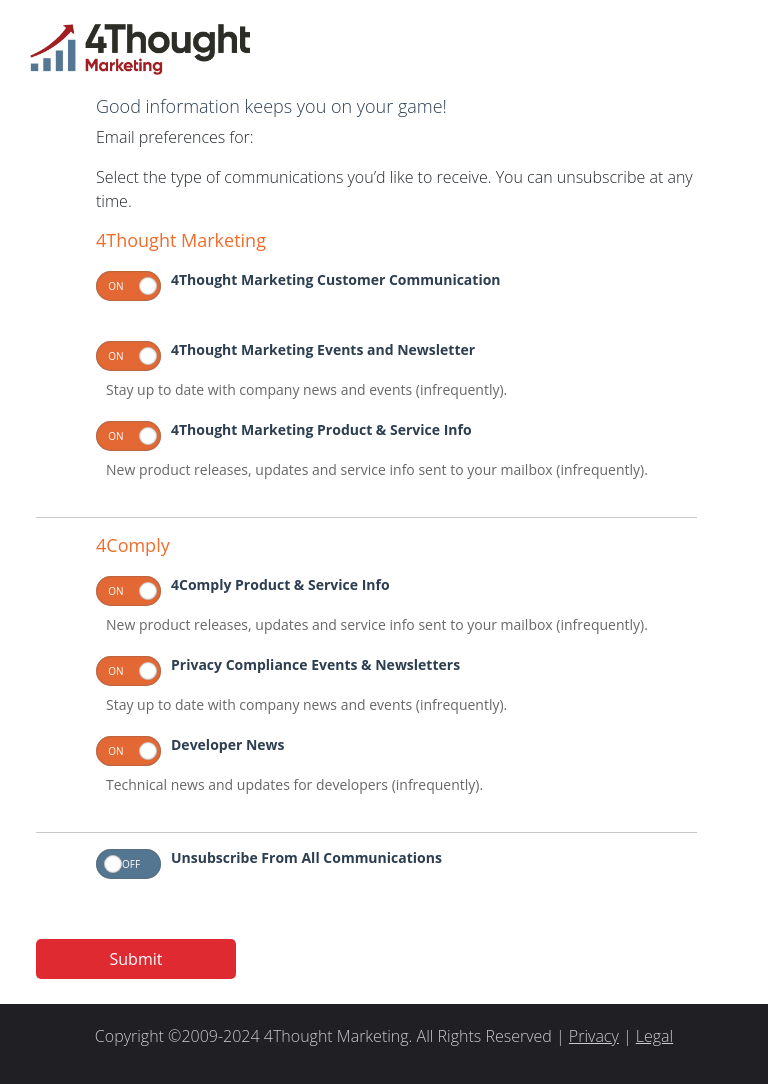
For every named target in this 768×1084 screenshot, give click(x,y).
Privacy (594, 1036)
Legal (654, 1036)
